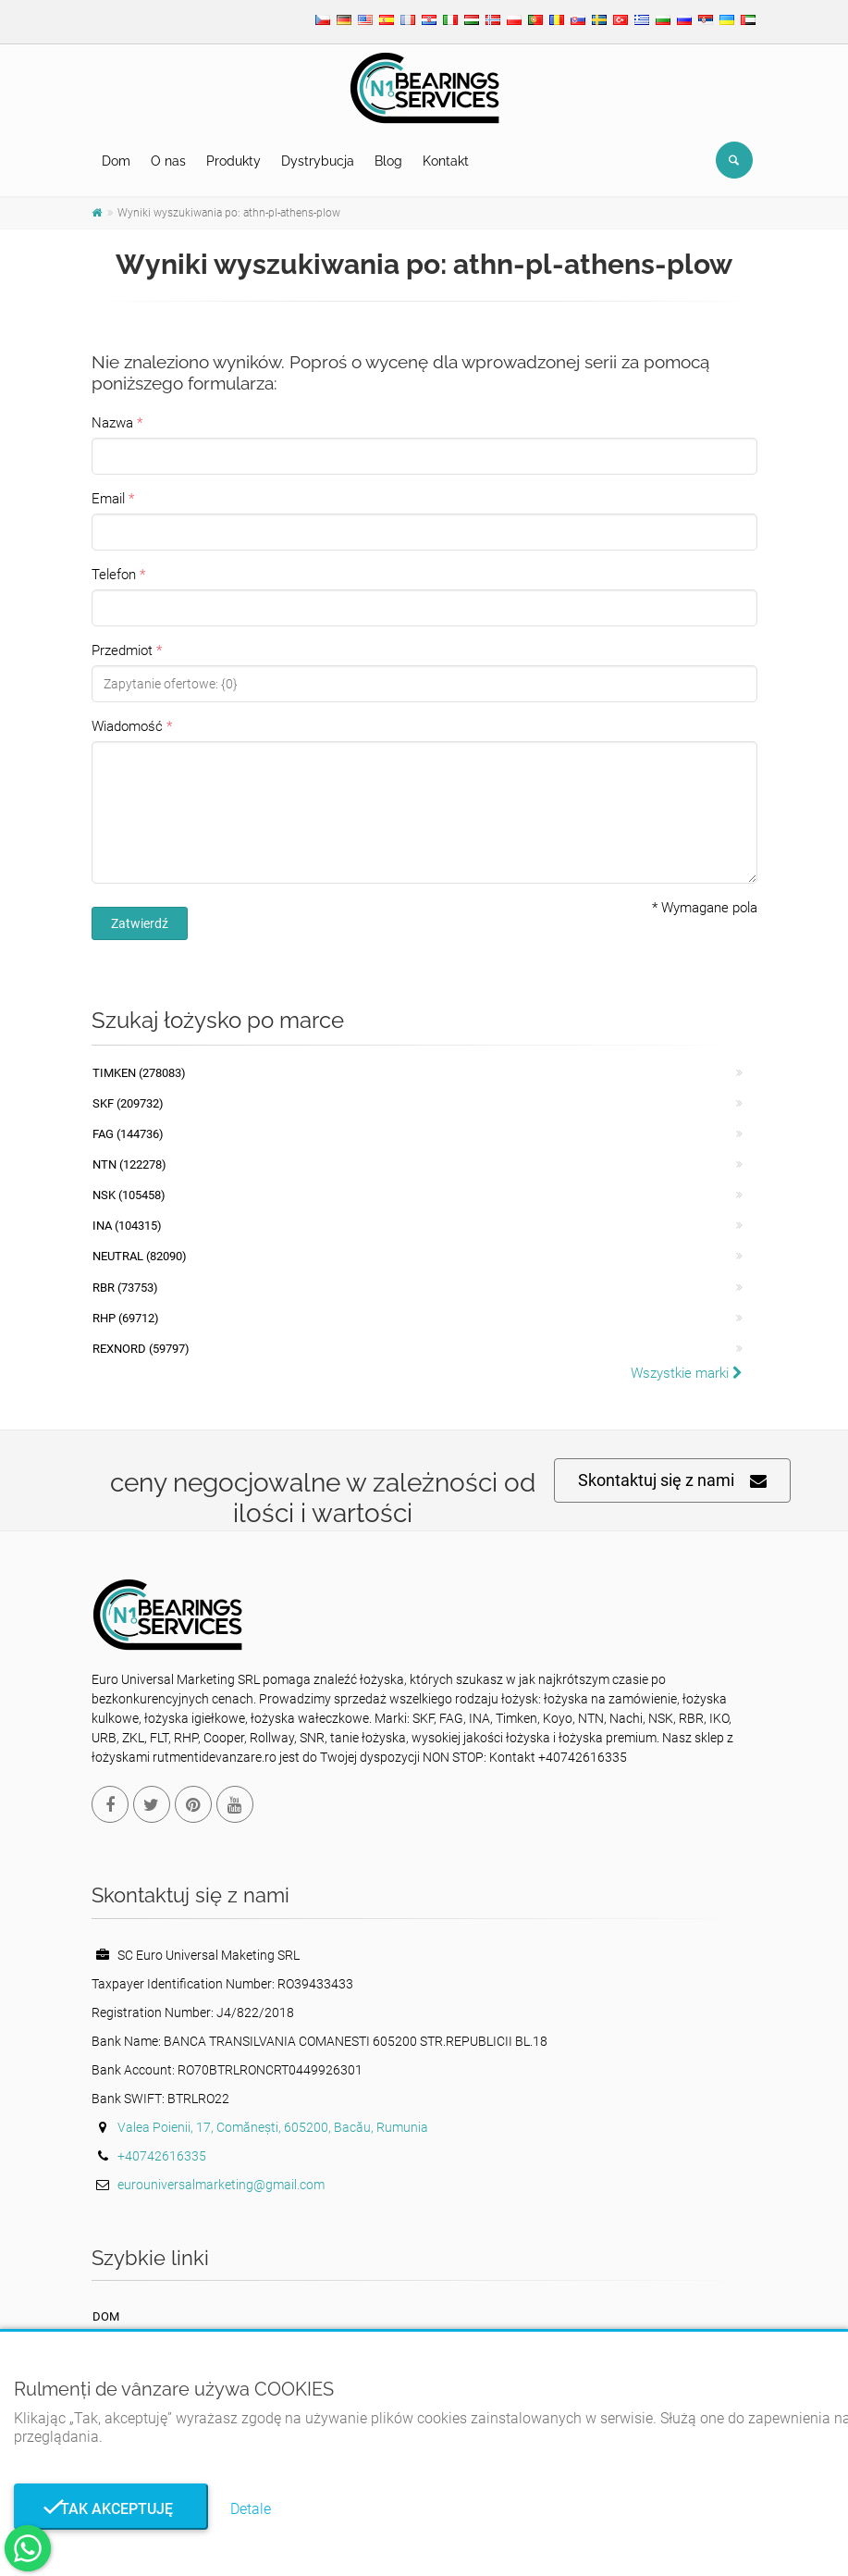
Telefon (114, 574)
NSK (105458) (129, 1195)
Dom (116, 161)
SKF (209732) (128, 1103)
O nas (168, 161)
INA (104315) (127, 1225)
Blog (388, 161)
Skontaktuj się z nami (672, 1481)
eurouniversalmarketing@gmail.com (221, 2184)
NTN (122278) (129, 1164)
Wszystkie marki (687, 1373)
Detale (250, 2509)
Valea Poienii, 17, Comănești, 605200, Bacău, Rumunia (272, 2127)
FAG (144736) (128, 1134)
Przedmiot (122, 650)
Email (108, 498)
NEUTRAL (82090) (139, 1256)
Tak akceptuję (111, 2509)
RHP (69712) (125, 1318)
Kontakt (446, 161)
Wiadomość (127, 726)
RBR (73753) (125, 1287)
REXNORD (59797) (141, 1349)
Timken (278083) (139, 1073)
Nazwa (112, 423)
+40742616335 (161, 2156)
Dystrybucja (317, 161)
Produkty (233, 161)
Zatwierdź (139, 923)
